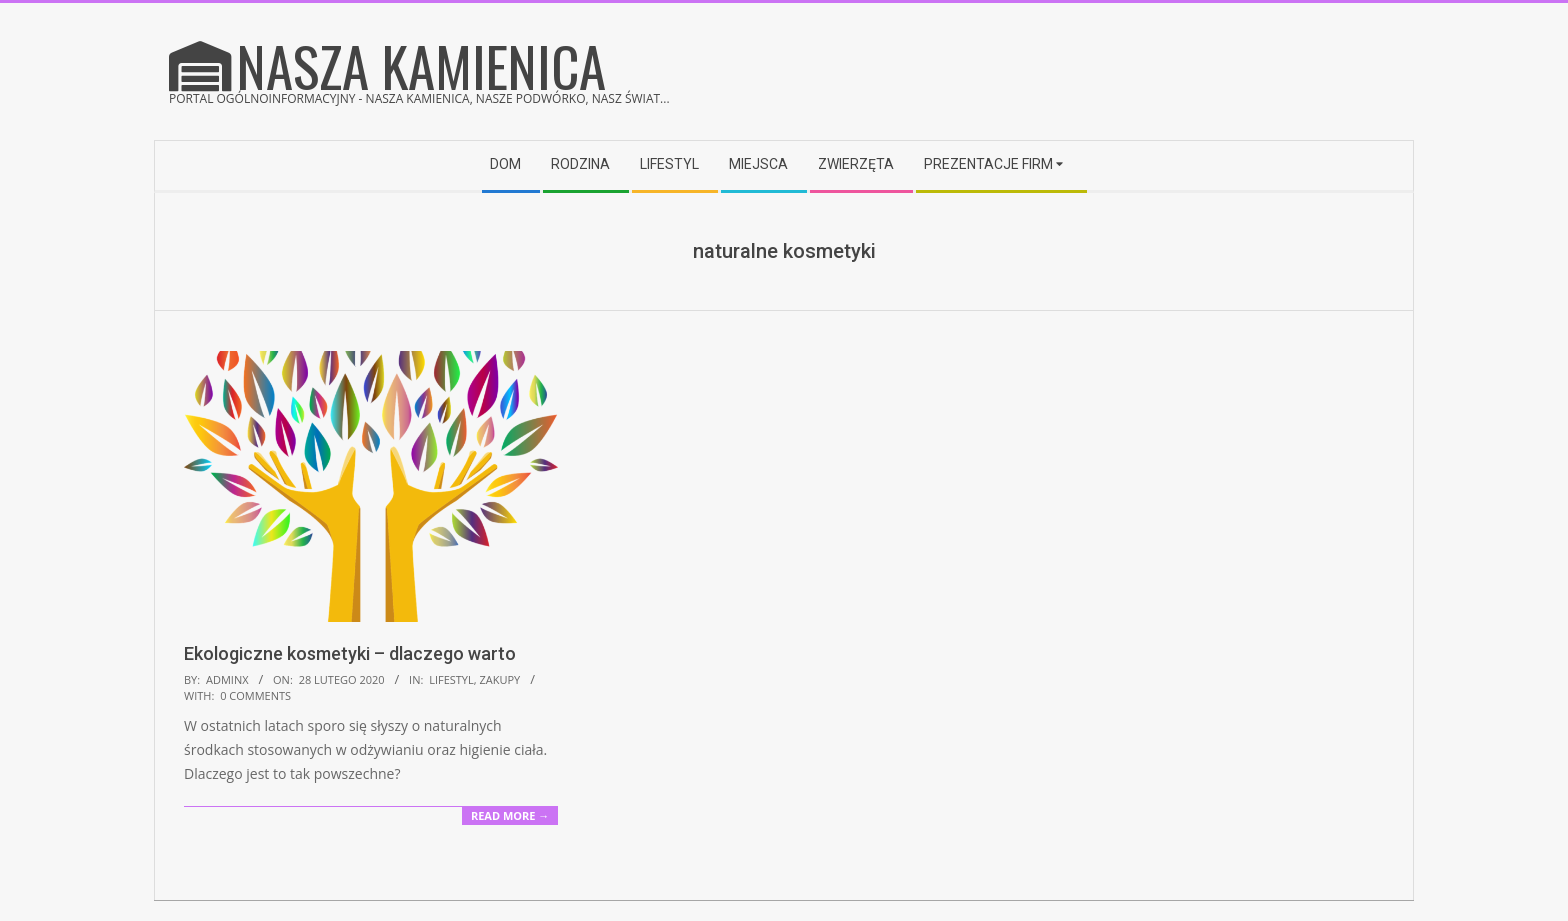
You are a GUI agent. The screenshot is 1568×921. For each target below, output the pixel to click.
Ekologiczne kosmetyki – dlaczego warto (350, 653)
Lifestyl (451, 679)
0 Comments (255, 695)
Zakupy (499, 679)
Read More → (510, 815)
